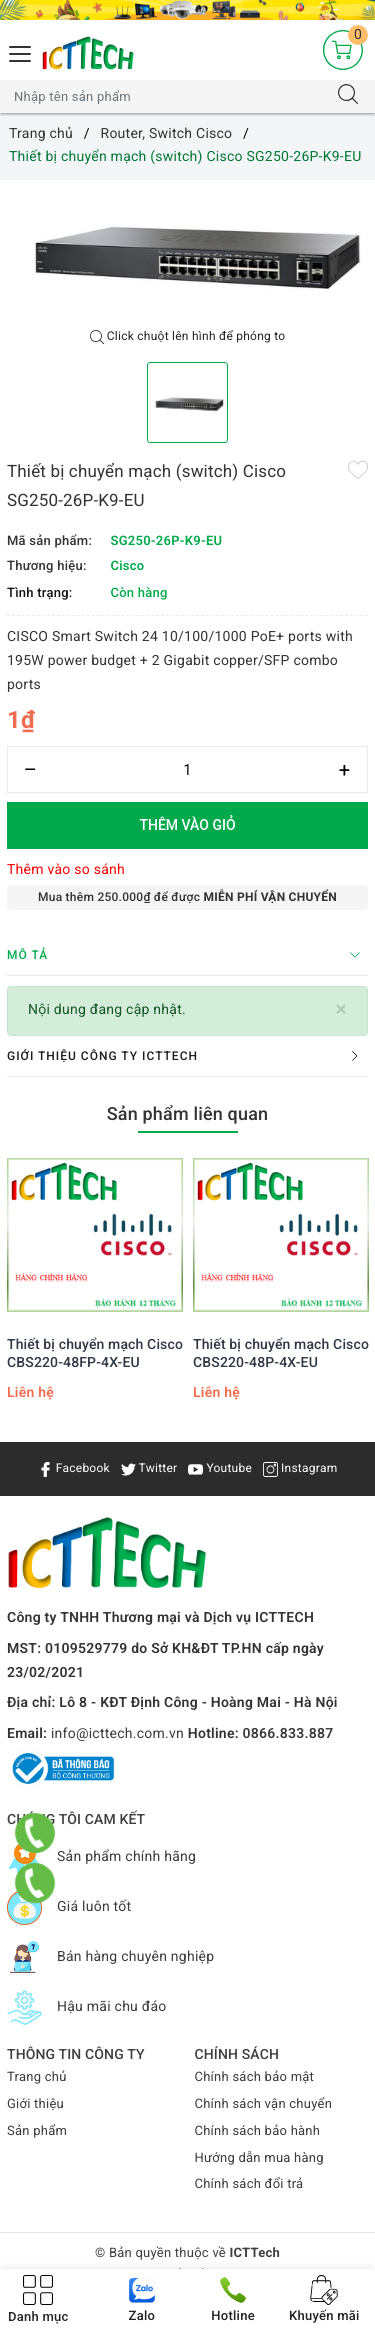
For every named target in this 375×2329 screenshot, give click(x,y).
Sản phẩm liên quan (188, 1114)
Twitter (149, 1468)
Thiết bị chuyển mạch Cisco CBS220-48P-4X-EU (281, 1354)
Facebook (74, 1468)
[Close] (341, 1009)
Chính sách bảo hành (258, 2131)
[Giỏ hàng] (343, 50)
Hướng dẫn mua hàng (259, 2158)
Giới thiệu (35, 2104)
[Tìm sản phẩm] (168, 97)
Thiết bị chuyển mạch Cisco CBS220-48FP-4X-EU (95, 1354)
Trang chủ (37, 2077)
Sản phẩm (37, 2131)
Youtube (220, 1468)
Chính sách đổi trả (249, 2184)
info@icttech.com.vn (117, 1734)
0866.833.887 (288, 1734)
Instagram (300, 1468)
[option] (187, 249)
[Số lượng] (187, 769)
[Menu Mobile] (21, 51)
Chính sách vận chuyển (264, 2104)
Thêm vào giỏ (187, 825)
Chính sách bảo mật (255, 2077)
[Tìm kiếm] (348, 97)
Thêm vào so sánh (66, 870)
